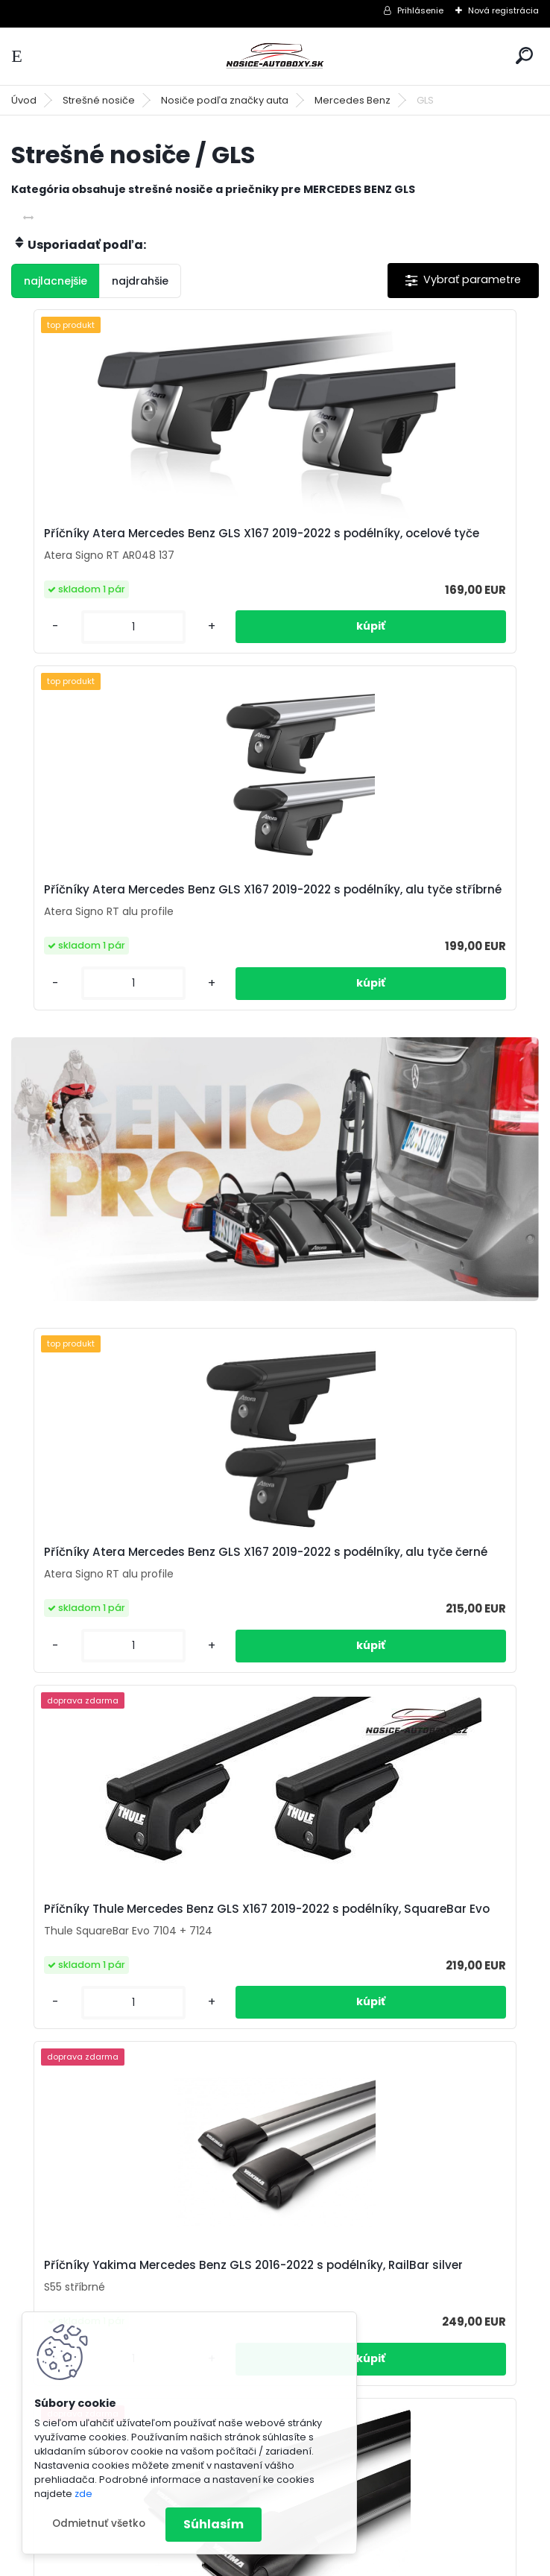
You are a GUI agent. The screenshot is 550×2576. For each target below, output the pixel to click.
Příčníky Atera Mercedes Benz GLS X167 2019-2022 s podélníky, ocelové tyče (140, 541)
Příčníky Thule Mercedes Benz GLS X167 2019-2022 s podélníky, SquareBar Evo (403, 1215)
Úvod (24, 100)
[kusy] (71, 639)
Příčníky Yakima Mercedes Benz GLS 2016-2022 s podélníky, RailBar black (396, 1583)
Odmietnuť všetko (98, 2523)
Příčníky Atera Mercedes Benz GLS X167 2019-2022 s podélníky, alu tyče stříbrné (406, 541)
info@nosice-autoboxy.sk (413, 2307)
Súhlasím (213, 2524)
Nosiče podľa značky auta (224, 100)
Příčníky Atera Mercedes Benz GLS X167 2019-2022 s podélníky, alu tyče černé (140, 1215)
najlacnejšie (55, 280)
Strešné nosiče (99, 100)
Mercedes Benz (352, 100)
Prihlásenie (420, 10)
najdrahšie (140, 280)
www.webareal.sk (335, 2561)
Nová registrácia (503, 10)
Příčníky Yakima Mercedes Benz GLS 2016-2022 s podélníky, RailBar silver (132, 1583)
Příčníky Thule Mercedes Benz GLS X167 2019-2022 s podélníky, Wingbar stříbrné (139, 1959)
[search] (524, 55)
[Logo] (275, 56)
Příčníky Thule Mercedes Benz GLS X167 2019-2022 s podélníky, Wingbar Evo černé (403, 1959)
